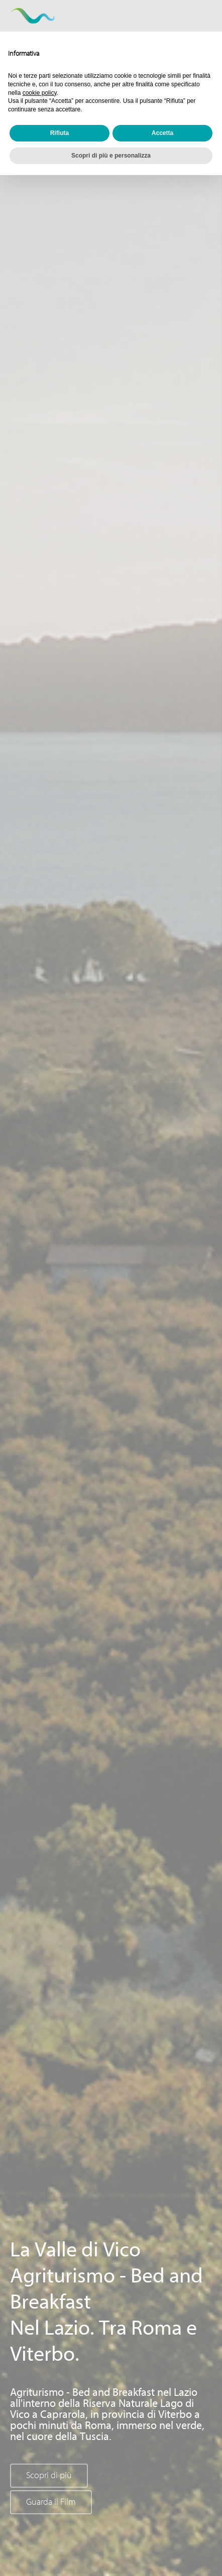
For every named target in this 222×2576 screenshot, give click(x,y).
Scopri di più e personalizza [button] (111, 155)
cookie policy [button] (40, 92)
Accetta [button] (162, 132)
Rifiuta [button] (59, 132)
